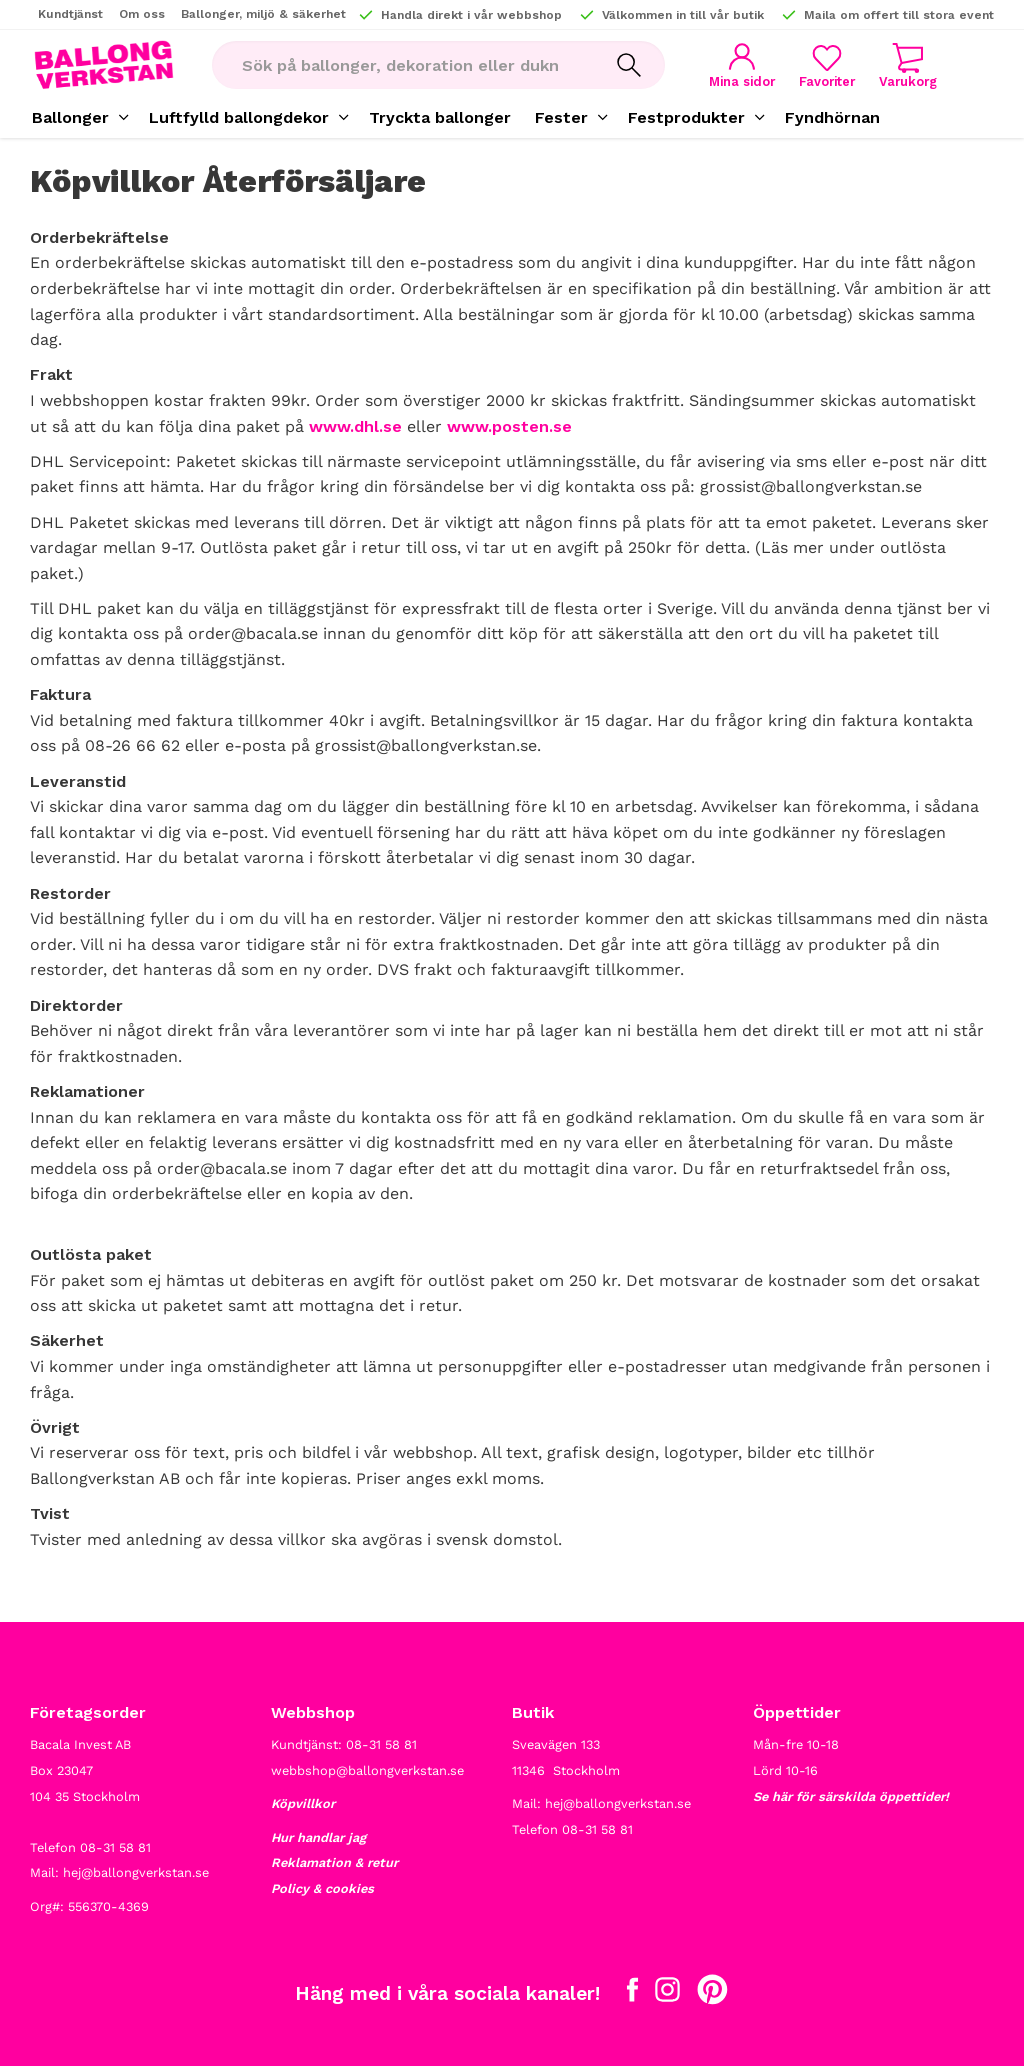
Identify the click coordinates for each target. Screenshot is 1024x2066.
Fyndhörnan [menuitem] (832, 117)
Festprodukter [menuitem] (686, 117)
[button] (827, 65)
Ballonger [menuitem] (70, 117)
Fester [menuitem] (561, 117)
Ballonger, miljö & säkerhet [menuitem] (263, 14)
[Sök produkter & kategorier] (402, 65)
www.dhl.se (355, 426)
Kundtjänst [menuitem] (70, 14)
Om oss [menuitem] (142, 14)
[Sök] (629, 65)
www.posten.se (509, 426)
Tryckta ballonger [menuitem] (440, 117)
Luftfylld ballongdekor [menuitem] (239, 117)
